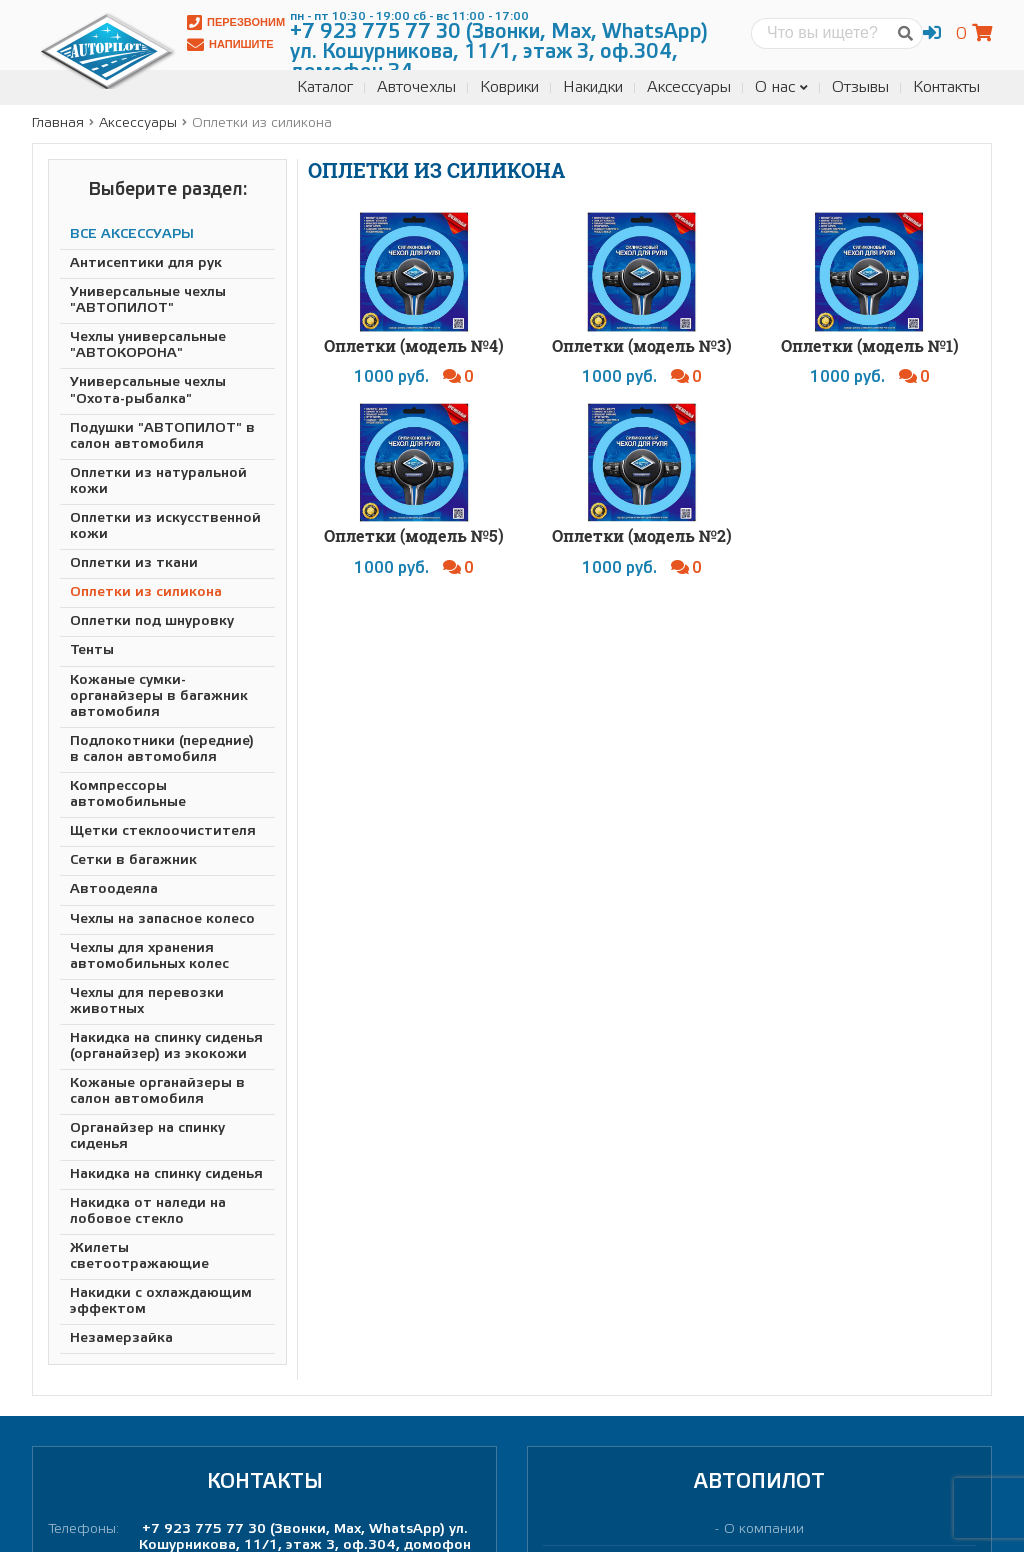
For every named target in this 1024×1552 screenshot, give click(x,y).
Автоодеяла (114, 889)
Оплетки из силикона (146, 592)
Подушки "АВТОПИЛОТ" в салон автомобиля (162, 436)
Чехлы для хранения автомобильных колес (149, 956)
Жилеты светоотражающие (139, 1256)
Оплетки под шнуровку (152, 621)
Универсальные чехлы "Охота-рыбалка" (148, 390)
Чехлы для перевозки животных (147, 1001)
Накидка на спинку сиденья (166, 1174)
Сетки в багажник (133, 860)
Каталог (325, 87)
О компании (764, 1529)
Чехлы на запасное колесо (162, 919)
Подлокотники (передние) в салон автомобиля (162, 749)
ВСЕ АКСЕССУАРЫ (132, 234)
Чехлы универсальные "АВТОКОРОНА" (148, 345)
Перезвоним (236, 22)
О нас (781, 87)
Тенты (92, 650)
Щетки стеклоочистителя (163, 831)
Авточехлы (416, 87)
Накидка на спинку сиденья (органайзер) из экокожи (166, 1046)
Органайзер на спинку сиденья (147, 1136)
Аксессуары (689, 87)
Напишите (230, 44)
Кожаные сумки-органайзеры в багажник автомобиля (159, 696)
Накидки (593, 87)
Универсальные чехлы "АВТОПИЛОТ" (148, 300)
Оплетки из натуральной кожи (158, 481)
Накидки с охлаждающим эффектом (161, 1301)
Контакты (946, 87)
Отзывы (860, 87)
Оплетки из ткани (134, 563)
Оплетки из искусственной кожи (165, 526)
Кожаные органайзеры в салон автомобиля (157, 1091)
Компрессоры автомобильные (128, 794)
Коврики (509, 87)
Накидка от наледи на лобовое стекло (148, 1211)
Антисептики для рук (146, 263)
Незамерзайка (121, 1338)
